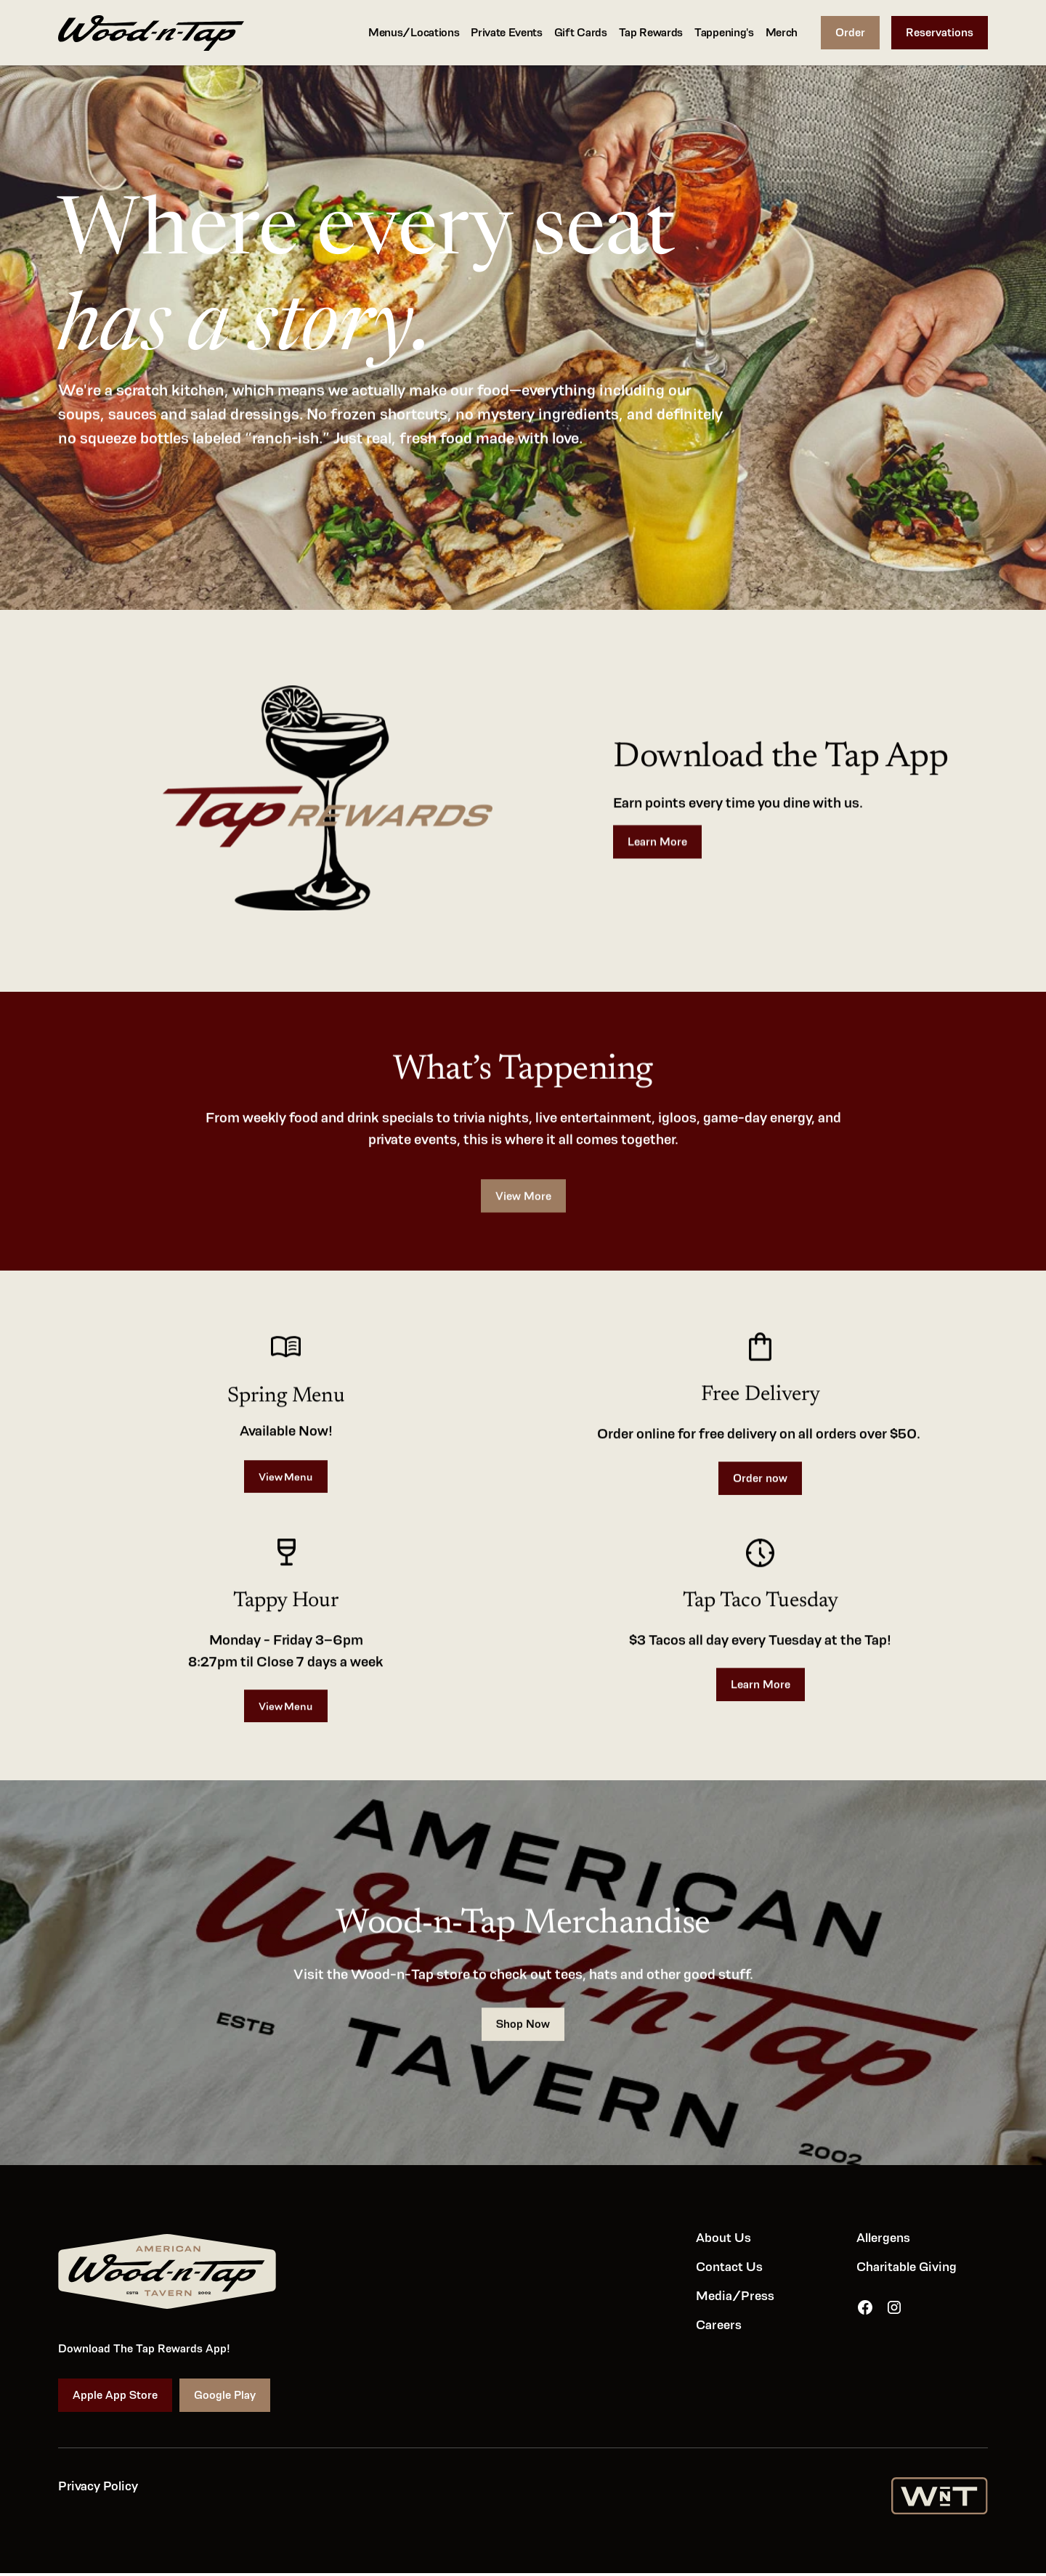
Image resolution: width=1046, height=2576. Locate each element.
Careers (719, 2324)
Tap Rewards (651, 32)
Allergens (883, 2237)
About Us (723, 2237)
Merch (782, 32)
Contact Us (729, 2266)
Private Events (507, 32)
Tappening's (723, 32)
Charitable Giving (906, 2266)
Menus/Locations (413, 32)
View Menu (285, 1481)
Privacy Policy (98, 2485)
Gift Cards (580, 32)
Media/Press (735, 2295)
